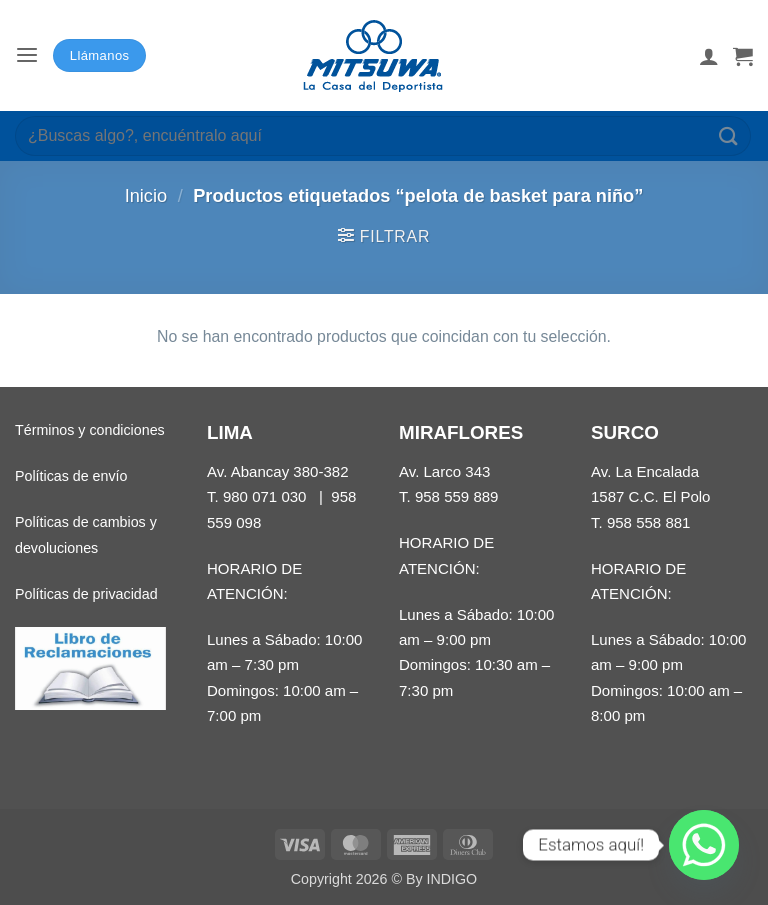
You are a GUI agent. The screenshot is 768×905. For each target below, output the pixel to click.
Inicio (146, 196)
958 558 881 (649, 522)
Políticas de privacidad (86, 594)
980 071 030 (265, 496)
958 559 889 (457, 496)
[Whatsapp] (704, 845)
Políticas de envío (71, 476)
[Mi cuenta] (709, 56)
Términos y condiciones (90, 430)
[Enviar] (729, 135)
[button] (27, 55)
